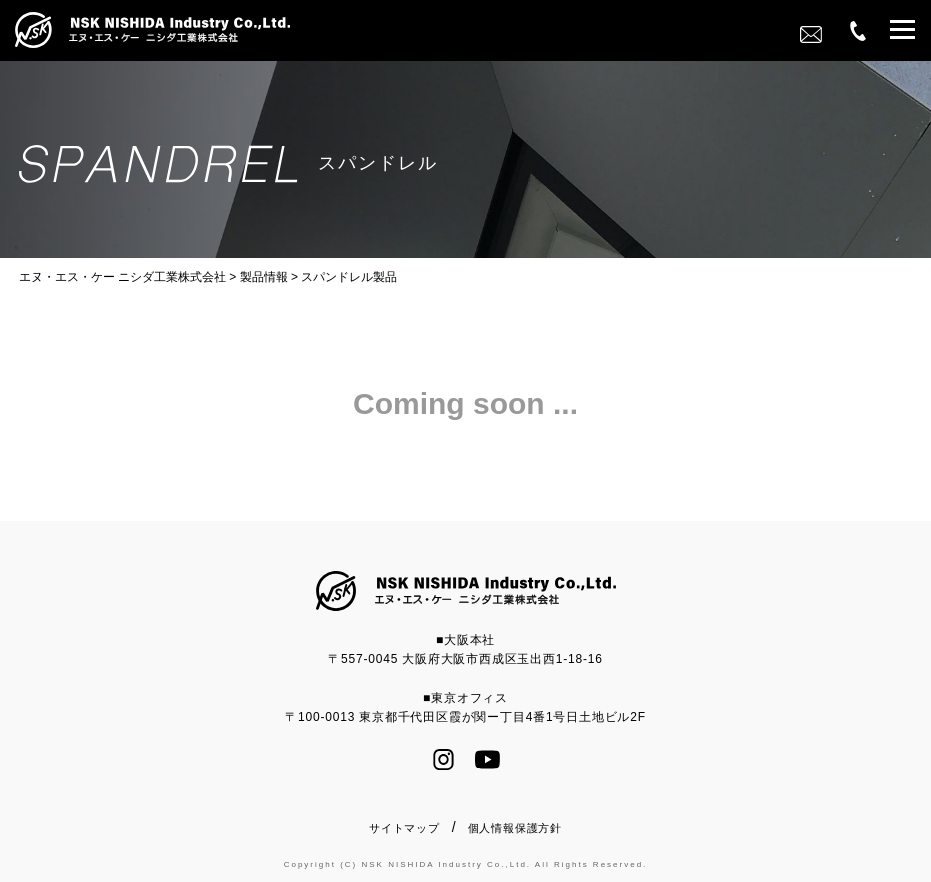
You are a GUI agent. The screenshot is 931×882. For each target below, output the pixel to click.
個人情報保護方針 (515, 828)
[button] (902, 32)
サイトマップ (404, 828)
